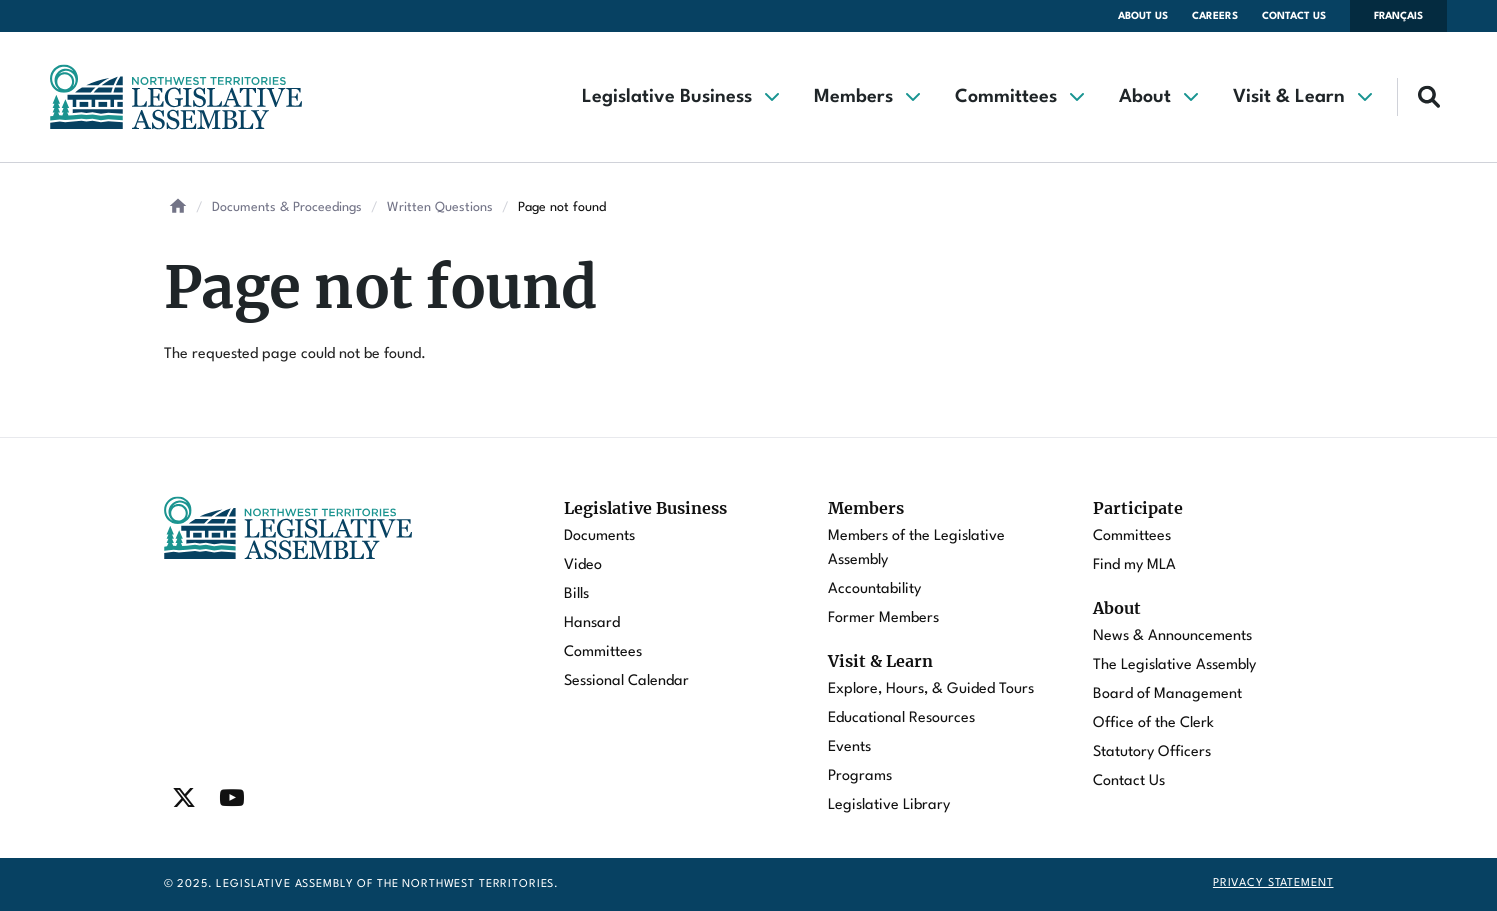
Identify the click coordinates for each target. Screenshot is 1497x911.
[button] (680, 97)
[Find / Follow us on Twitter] (184, 798)
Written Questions (440, 207)
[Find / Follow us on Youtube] (232, 798)
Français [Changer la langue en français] (1398, 16)
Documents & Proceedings (287, 207)
